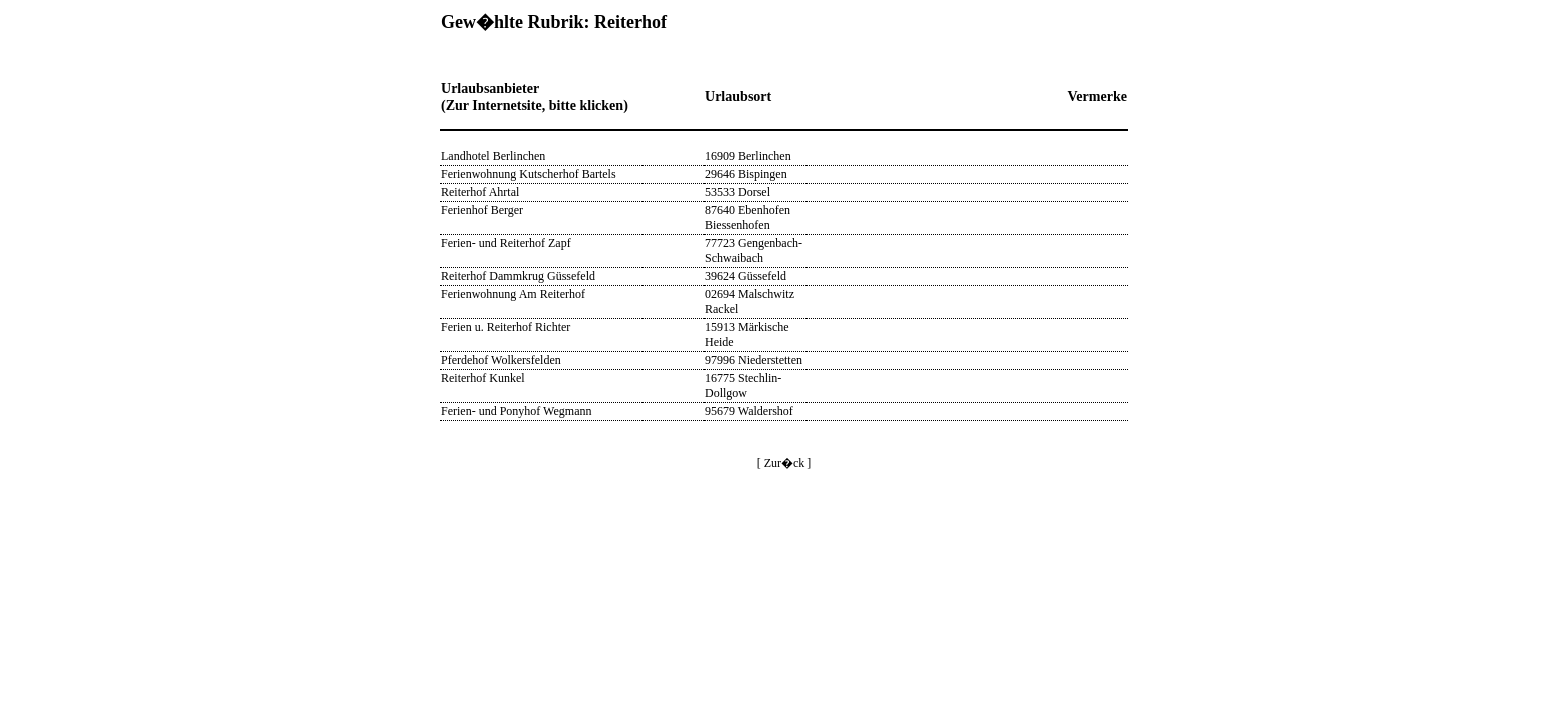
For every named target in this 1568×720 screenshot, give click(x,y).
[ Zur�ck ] (784, 463)
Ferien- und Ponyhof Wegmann (516, 411)
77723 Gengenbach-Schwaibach (753, 250)
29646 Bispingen (746, 174)
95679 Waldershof (749, 411)
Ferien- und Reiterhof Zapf (506, 243)
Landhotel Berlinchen (493, 156)
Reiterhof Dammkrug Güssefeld (518, 276)
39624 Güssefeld (745, 276)
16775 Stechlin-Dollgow (743, 385)
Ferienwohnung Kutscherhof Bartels (528, 174)
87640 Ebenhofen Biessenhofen (747, 217)
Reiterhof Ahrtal (480, 192)
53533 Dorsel (737, 192)
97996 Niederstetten (753, 360)
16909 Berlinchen (748, 156)
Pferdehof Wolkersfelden (501, 360)
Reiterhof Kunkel (483, 378)
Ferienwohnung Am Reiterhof (513, 294)
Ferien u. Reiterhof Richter (505, 327)
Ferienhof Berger (482, 210)
